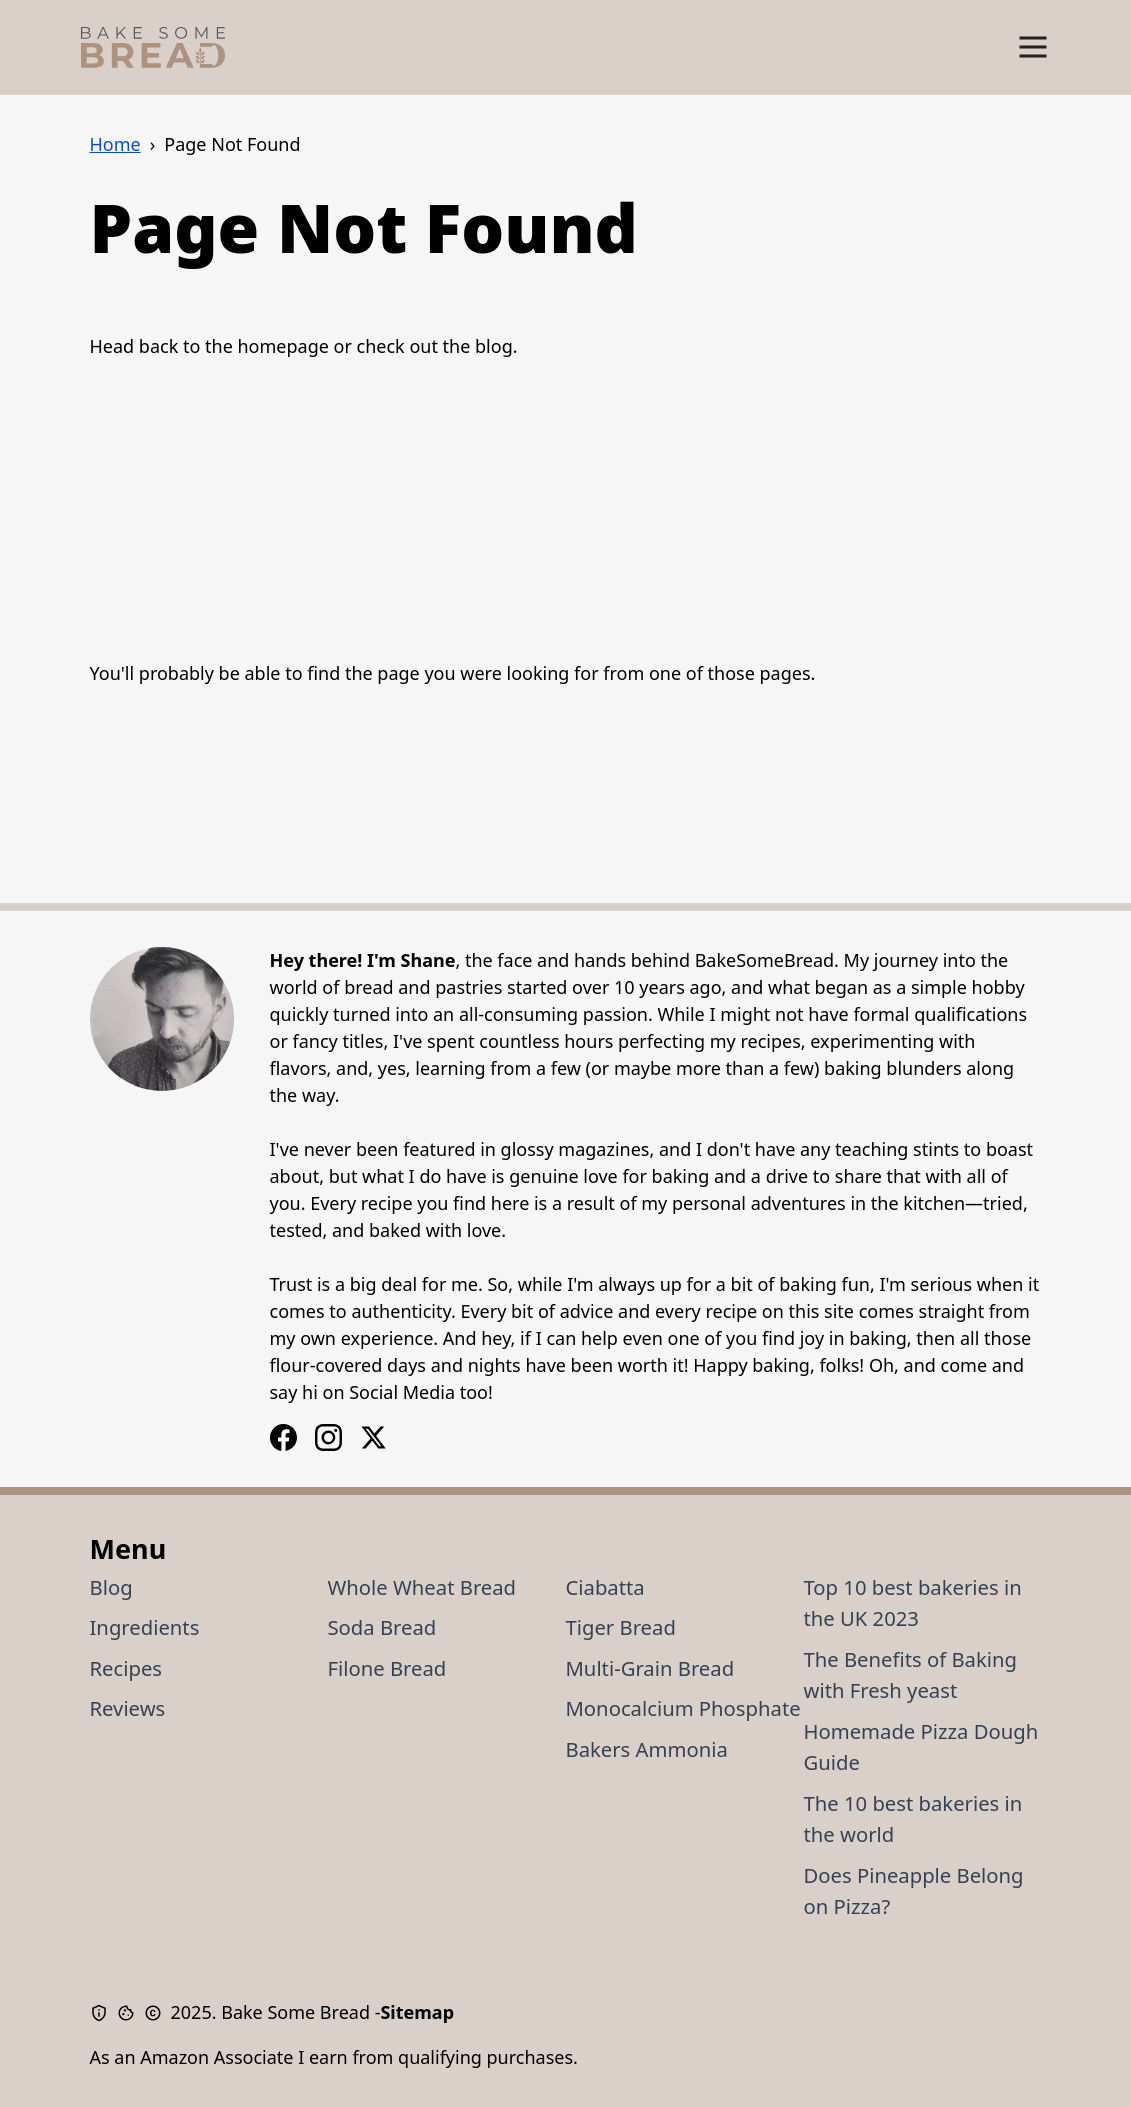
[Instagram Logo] (283, 1437)
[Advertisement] (566, 510)
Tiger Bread (621, 1627)
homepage (282, 346)
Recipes (126, 1668)
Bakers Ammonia (647, 1749)
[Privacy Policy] (103, 2013)
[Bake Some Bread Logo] (153, 47)
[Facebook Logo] (328, 1437)
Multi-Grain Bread (650, 1668)
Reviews (128, 1708)
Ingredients (145, 1627)
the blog (478, 346)
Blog (111, 1587)
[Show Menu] (1033, 47)
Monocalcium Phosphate (683, 1708)
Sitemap (417, 2012)
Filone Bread (387, 1668)
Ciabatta (605, 1587)
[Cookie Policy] (130, 2013)
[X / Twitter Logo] (373, 1437)
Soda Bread (382, 1627)
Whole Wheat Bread (422, 1587)
